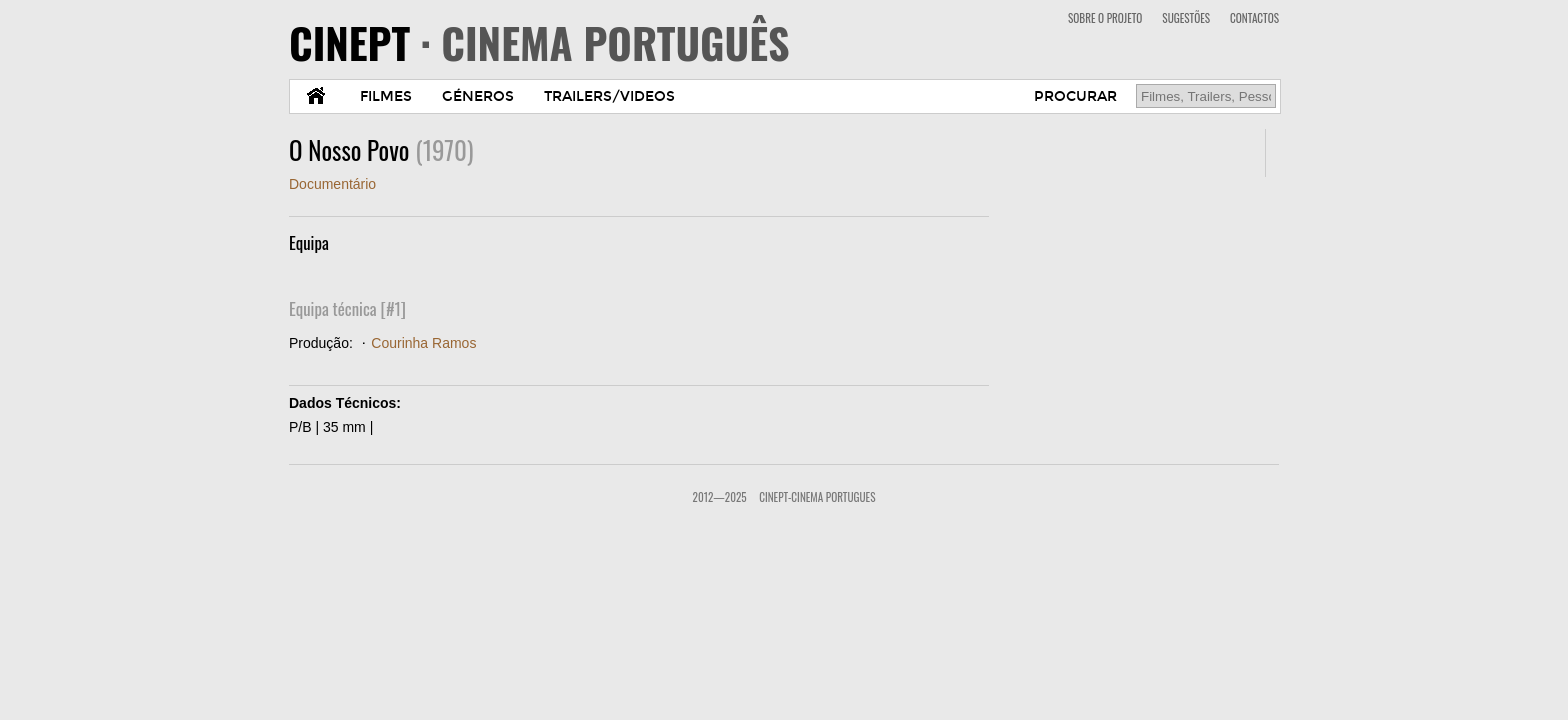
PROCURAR (1075, 96)
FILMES (386, 96)
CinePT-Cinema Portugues (817, 497)
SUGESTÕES (1186, 18)
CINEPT (539, 42)
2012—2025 (720, 497)
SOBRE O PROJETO (1105, 18)
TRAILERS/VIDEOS (609, 96)
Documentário (332, 184)
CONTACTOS (1254, 18)
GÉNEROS (478, 96)
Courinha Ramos (423, 343)
